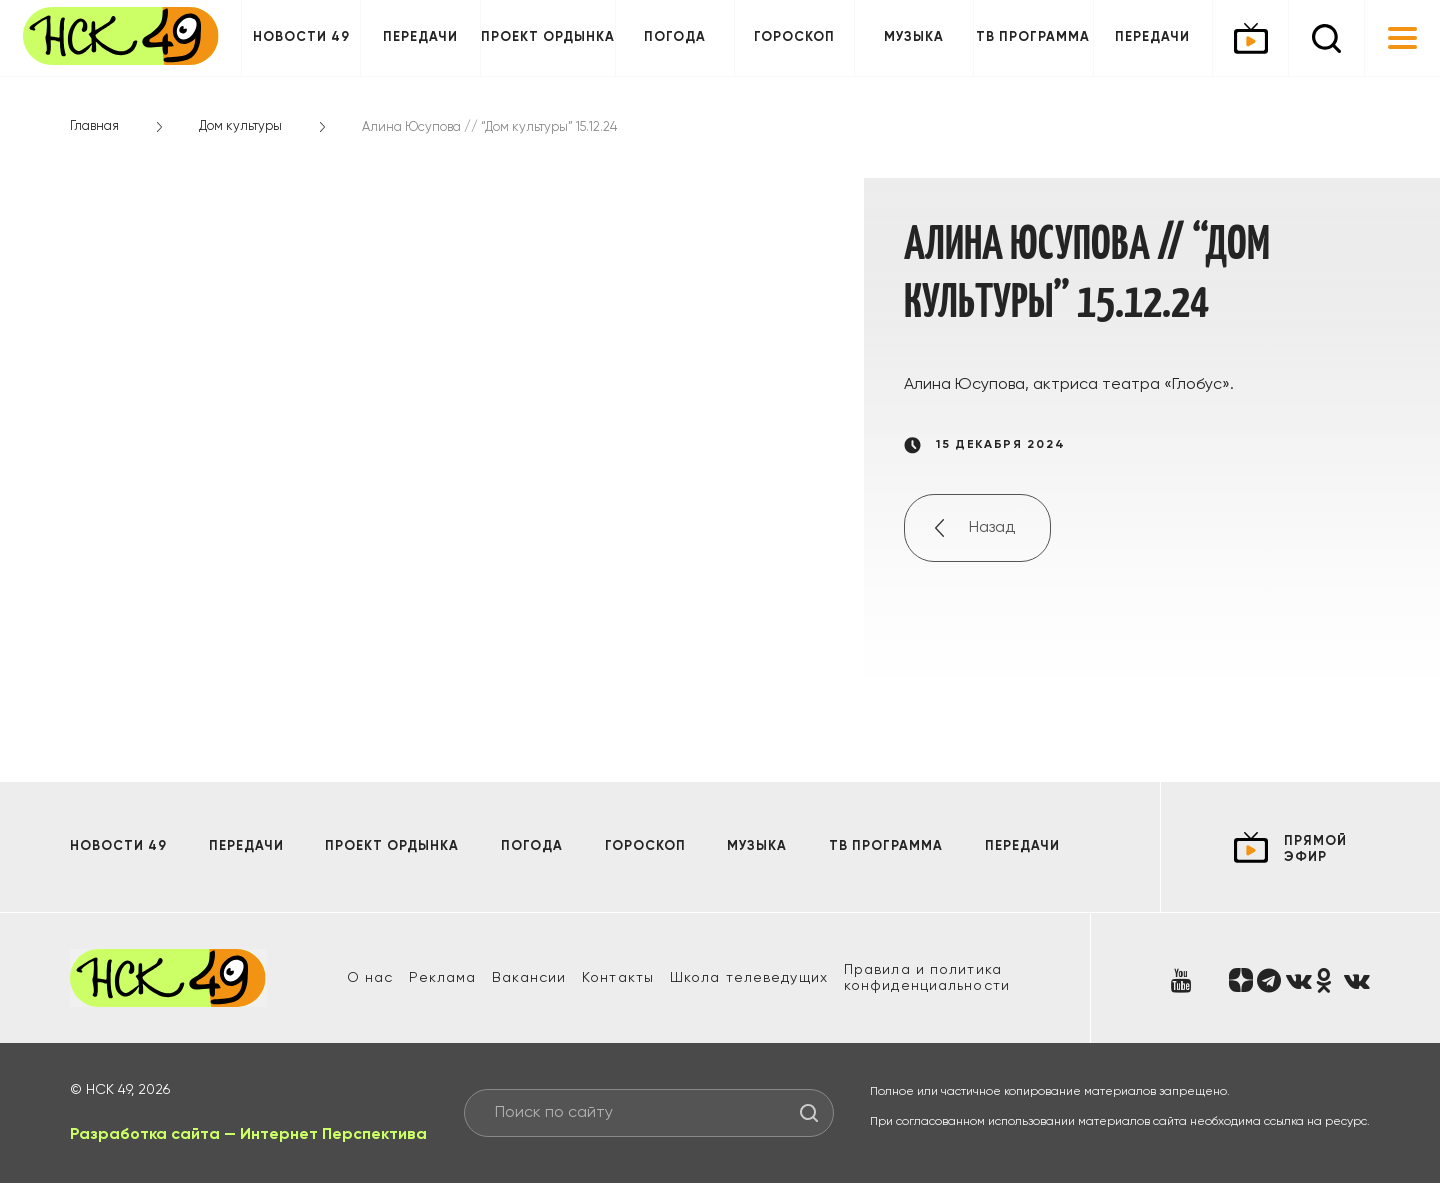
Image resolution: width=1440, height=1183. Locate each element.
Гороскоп (794, 37)
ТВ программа (1033, 37)
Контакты (618, 978)
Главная (94, 126)
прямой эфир (1315, 849)
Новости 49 (301, 37)
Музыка (914, 37)
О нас (370, 978)
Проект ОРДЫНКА (548, 37)
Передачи (420, 37)
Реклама (442, 978)
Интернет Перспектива (333, 1135)
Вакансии (529, 978)
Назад (992, 528)
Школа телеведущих (749, 978)
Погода (675, 37)
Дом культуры (240, 126)
